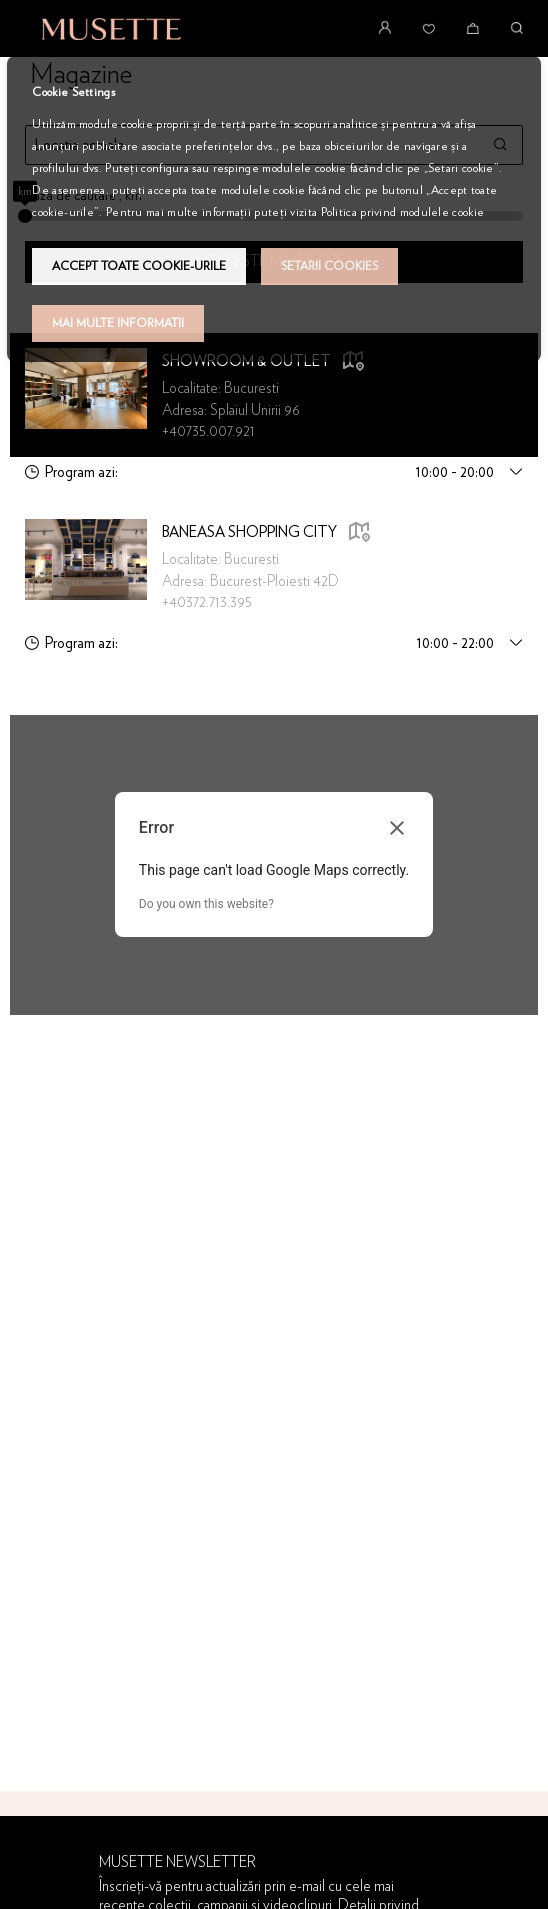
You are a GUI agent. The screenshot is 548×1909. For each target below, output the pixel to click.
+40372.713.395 (207, 602)
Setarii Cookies (329, 266)
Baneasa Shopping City (249, 532)
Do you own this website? (206, 904)
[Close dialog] (397, 828)
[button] (359, 534)
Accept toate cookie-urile (139, 266)
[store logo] (111, 29)
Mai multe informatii (118, 323)
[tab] (274, 472)
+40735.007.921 (208, 431)
